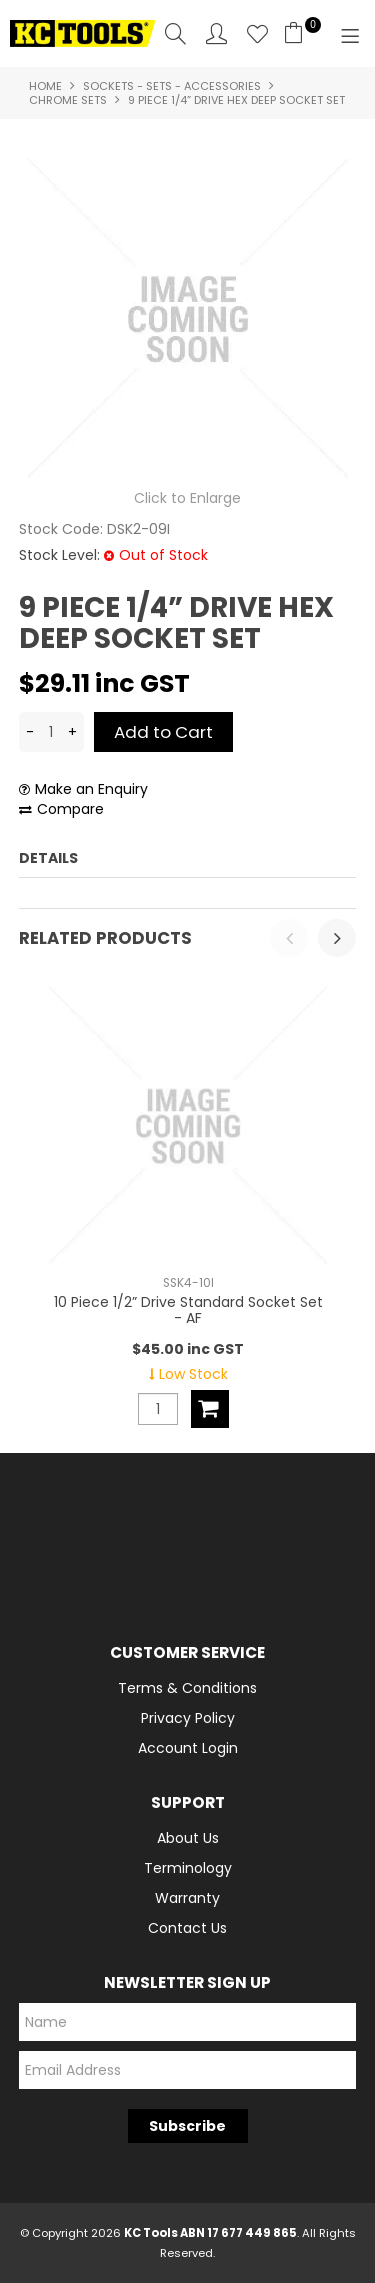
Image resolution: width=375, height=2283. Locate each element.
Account (216, 33)
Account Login (188, 1748)
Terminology (188, 1868)
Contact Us (187, 1928)
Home (45, 86)
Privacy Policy (188, 1718)
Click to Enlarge (187, 498)
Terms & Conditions (187, 1688)
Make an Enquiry (91, 789)
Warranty (187, 1898)
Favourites (257, 33)
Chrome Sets (68, 100)
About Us (188, 1838)
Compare (70, 809)
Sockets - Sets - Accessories (172, 86)
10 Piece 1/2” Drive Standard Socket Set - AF (187, 1309)
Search (175, 33)
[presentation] (289, 938)
